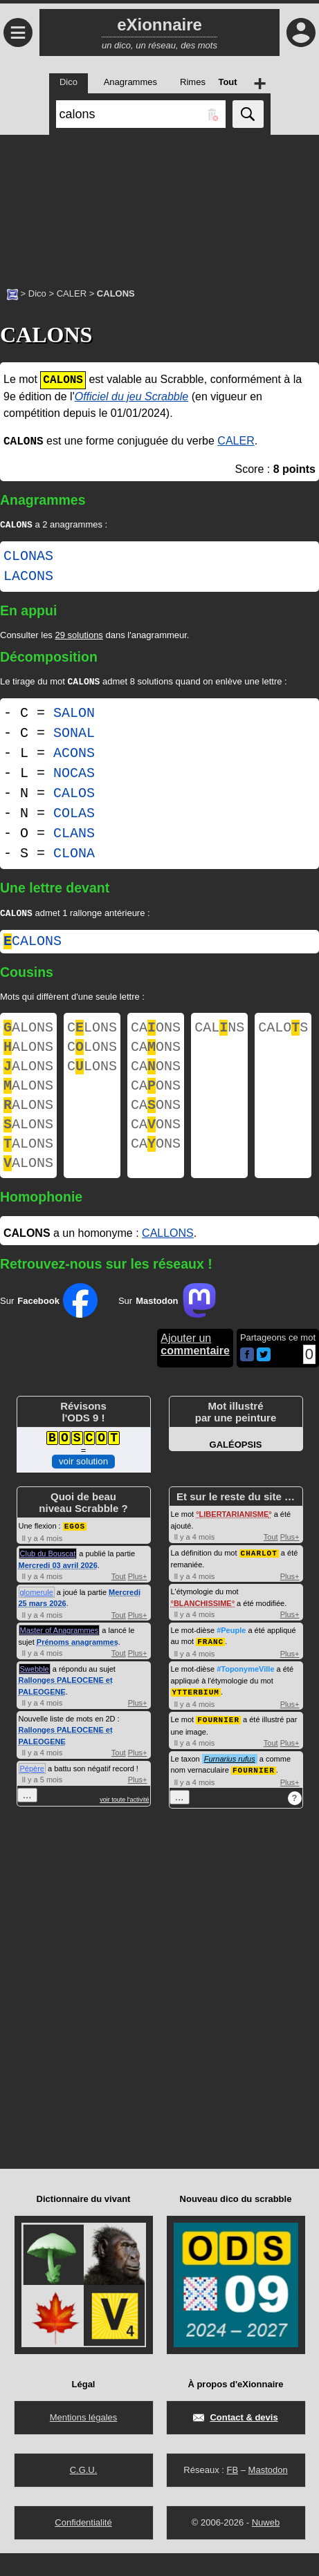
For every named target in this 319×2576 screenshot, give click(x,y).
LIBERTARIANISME (234, 1540)
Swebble (34, 1694)
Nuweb (266, 2545)
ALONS (28, 1033)
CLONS (92, 1033)
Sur (49, 1326)
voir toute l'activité (124, 1825)
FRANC (210, 1666)
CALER (71, 293)
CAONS (156, 1033)
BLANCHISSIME (203, 1629)
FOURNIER (218, 1743)
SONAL (74, 736)
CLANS (74, 836)
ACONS (74, 756)
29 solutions (78, 636)
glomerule (36, 1618)
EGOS (74, 1552)
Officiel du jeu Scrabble (132, 396)
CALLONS (168, 1259)
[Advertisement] (159, 204)
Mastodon (268, 2493)
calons (32, 945)
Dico (37, 293)
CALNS (219, 1033)
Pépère (32, 1794)
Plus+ (137, 1602)
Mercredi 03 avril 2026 (58, 1591)
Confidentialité (83, 2545)
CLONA (74, 856)
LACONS (28, 578)
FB (232, 2493)
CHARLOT (259, 1579)
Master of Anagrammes (59, 1656)
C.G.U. (84, 2493)
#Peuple (231, 1656)
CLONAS (28, 558)
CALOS (74, 796)
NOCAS (74, 776)
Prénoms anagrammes (77, 1667)
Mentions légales (84, 2440)
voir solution (83, 1487)
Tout (118, 1602)
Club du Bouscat (48, 1579)
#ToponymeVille (245, 1694)
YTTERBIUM (195, 1716)
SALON (74, 716)
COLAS (74, 816)
